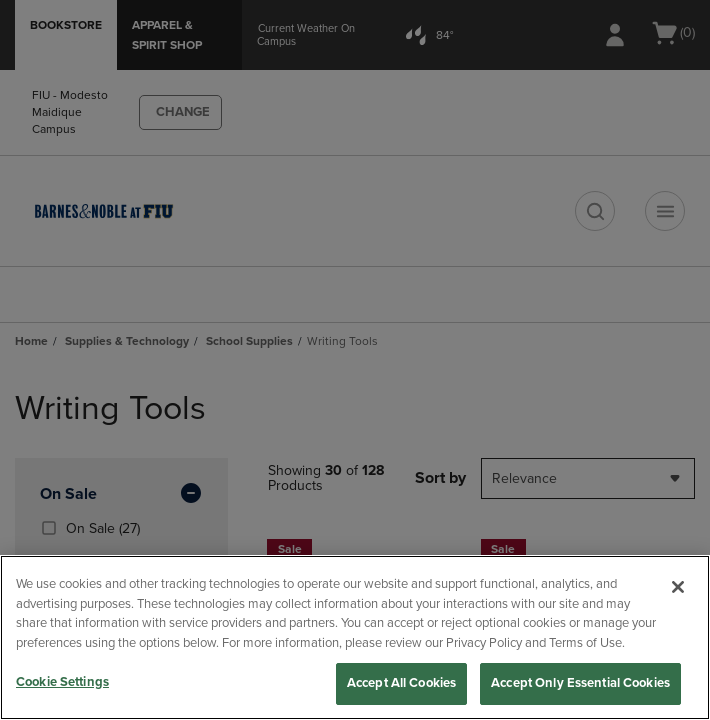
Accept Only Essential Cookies (580, 683)
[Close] (678, 587)
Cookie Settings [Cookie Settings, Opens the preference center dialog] (62, 682)
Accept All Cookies (401, 683)
